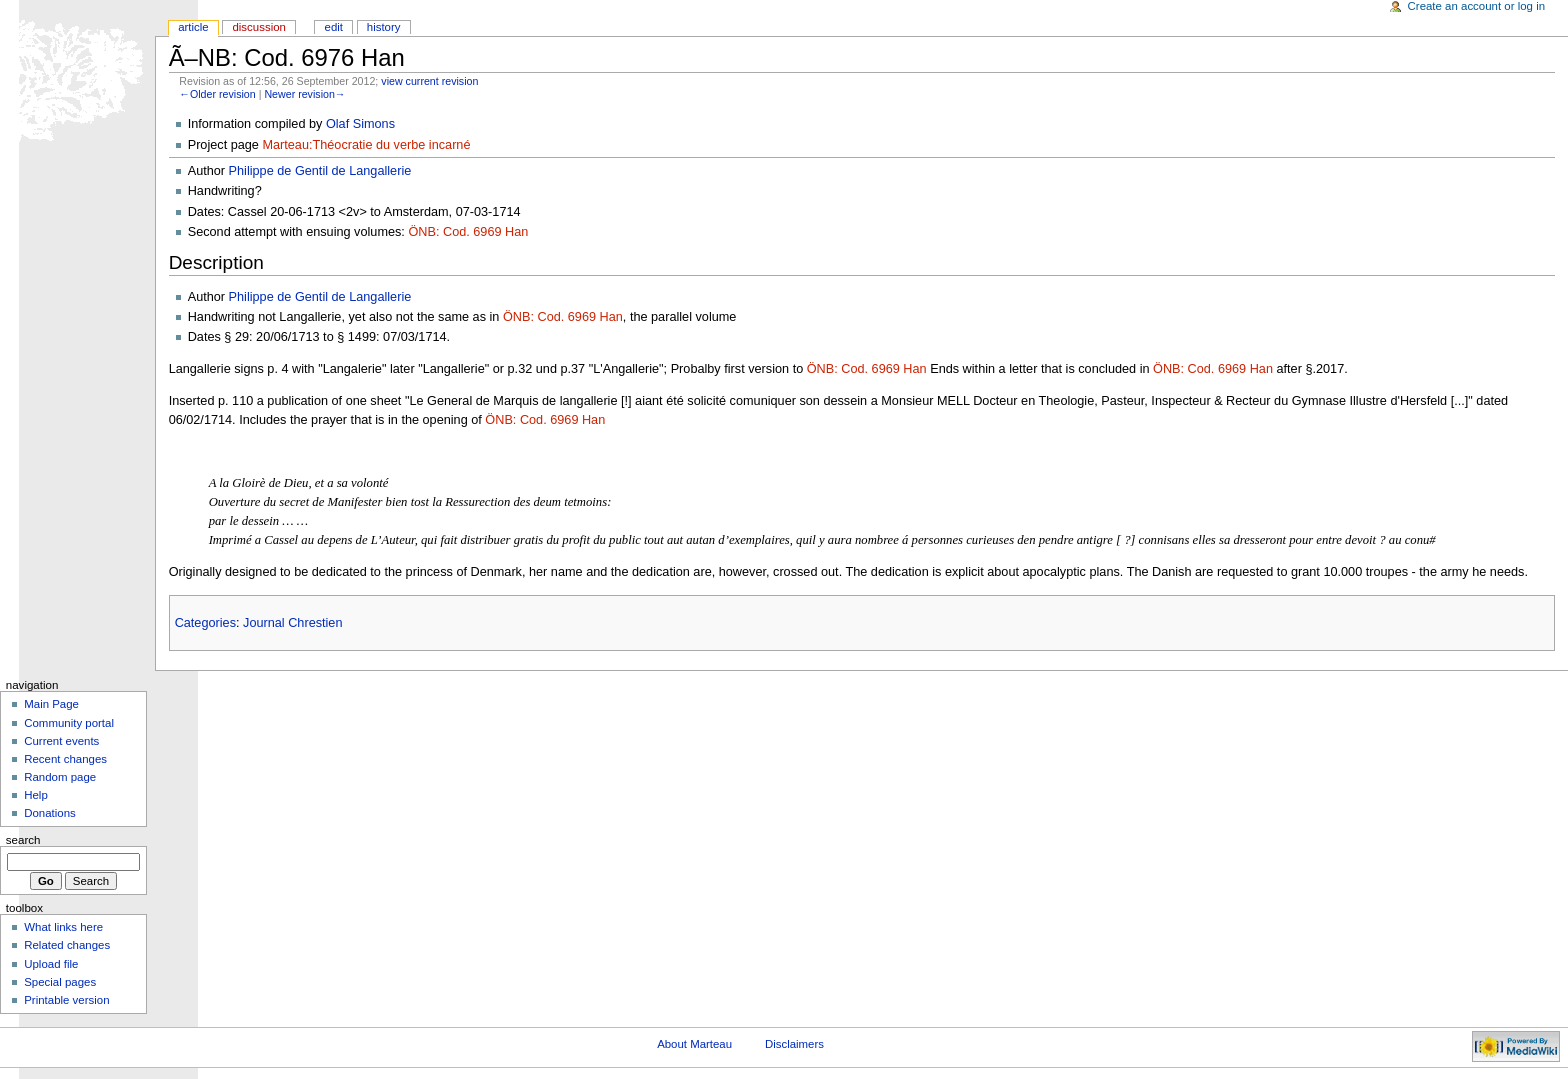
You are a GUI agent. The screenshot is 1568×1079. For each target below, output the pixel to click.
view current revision (429, 81)
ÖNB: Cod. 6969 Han (468, 232)
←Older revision (217, 94)
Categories (205, 623)
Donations (50, 813)
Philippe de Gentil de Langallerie (320, 171)
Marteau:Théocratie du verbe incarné (366, 145)
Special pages (60, 982)
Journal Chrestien (292, 623)
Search (23, 840)
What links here (63, 927)
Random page (60, 777)
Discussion (258, 27)
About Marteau (694, 1044)
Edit (334, 27)
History (384, 27)
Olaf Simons (360, 124)
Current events (61, 741)
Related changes (67, 945)
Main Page (51, 704)
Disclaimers (794, 1044)
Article (193, 27)
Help (36, 795)
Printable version (66, 1000)
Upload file (51, 964)
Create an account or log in (1477, 6)
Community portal (69, 723)
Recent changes (65, 759)
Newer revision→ (304, 94)
